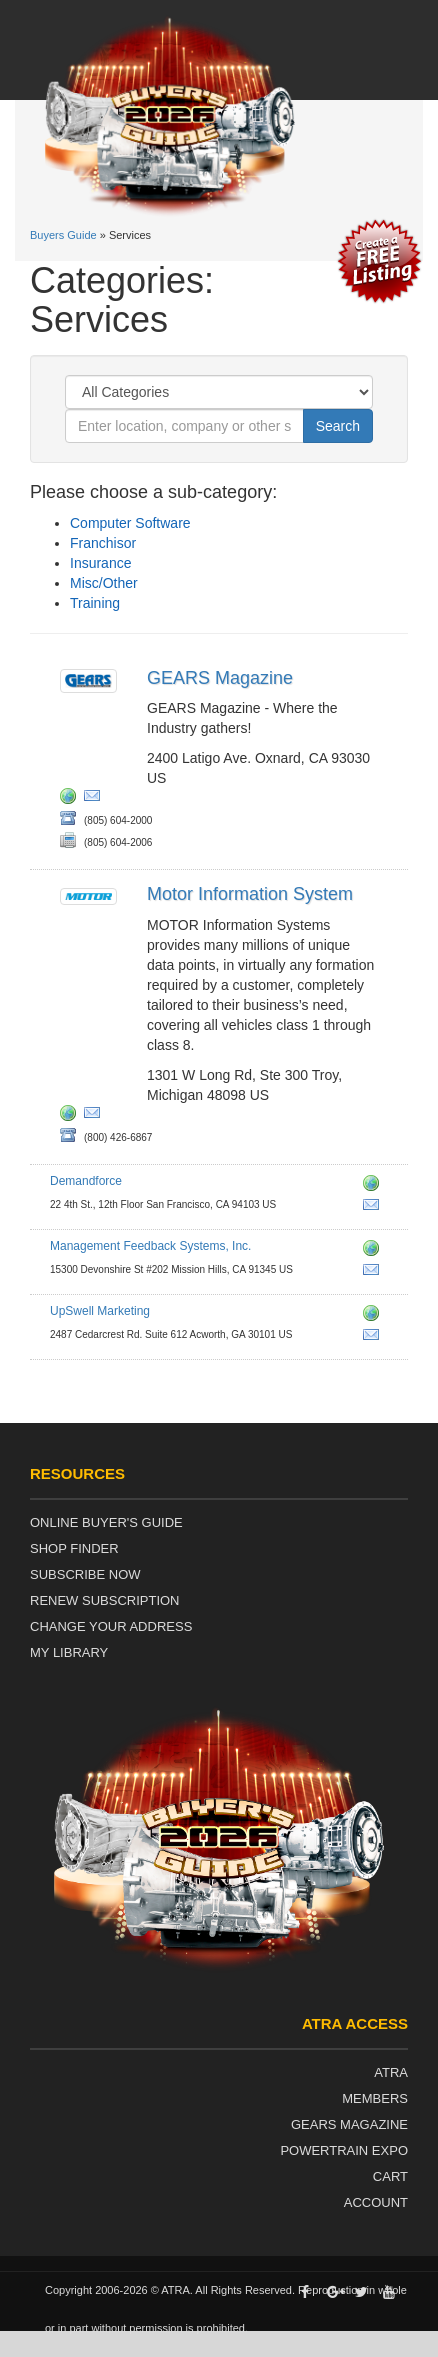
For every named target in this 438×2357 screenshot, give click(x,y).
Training (95, 603)
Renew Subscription (105, 1600)
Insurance (100, 563)
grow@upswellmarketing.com (375, 1338)
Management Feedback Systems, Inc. (150, 1246)
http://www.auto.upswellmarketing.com (375, 1316)
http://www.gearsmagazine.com (72, 799)
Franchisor (103, 543)
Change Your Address (111, 1626)
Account (376, 2202)
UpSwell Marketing (100, 1311)
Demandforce (86, 1181)
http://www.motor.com (72, 1116)
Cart (390, 2176)
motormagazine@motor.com (96, 1116)
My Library (69, 1652)
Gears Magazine (349, 2124)
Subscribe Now (85, 1574)
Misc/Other (104, 583)
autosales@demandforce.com (375, 1208)
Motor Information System (250, 894)
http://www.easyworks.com (375, 1251)
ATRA (391, 2072)
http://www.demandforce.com (375, 1186)
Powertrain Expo (344, 2150)
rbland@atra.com (96, 799)
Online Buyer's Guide (106, 1522)
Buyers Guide (63, 235)
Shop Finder (74, 1548)
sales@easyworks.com (375, 1273)
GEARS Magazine (220, 678)
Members (375, 2098)
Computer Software (130, 523)
